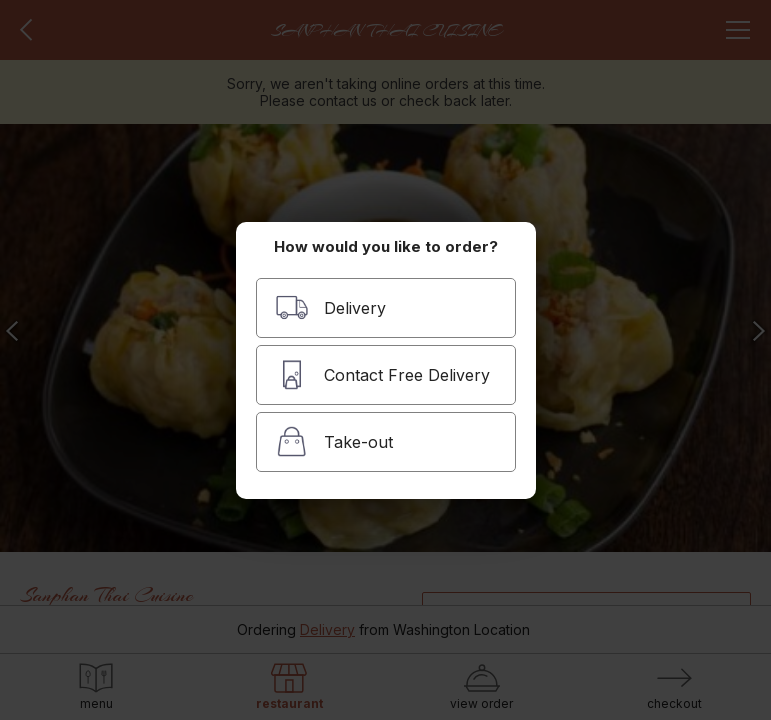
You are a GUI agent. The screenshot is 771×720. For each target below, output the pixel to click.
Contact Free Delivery (382, 374)
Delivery (330, 307)
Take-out (334, 441)
